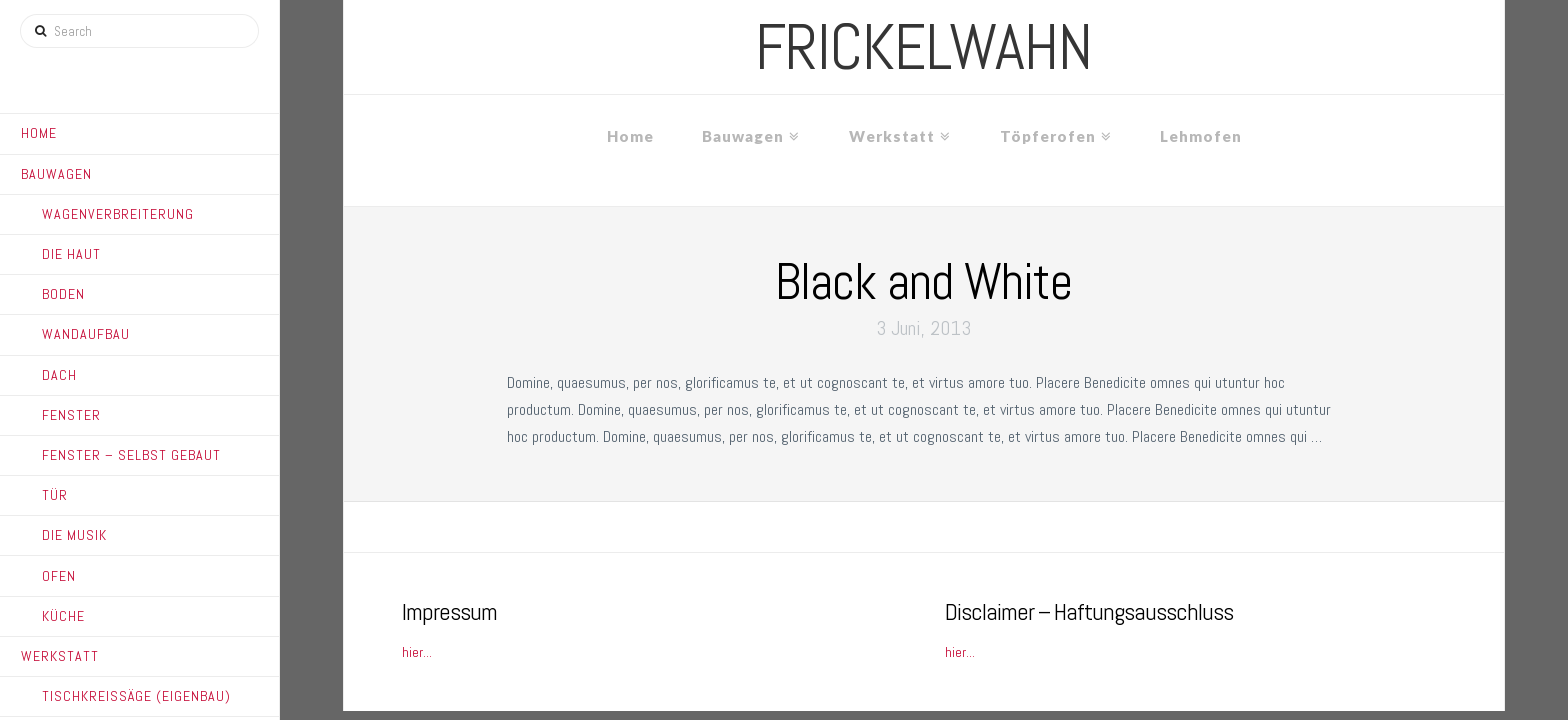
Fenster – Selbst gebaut (131, 455)
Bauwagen (56, 174)
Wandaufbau (86, 334)
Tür (55, 495)
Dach (59, 375)
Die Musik (74, 535)
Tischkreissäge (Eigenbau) (136, 696)
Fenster (71, 415)
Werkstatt (60, 656)
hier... (417, 652)
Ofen (59, 576)
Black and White (923, 282)
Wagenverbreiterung (118, 214)
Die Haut (71, 254)
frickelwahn (923, 47)
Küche (63, 616)
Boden (63, 294)
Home (39, 133)
